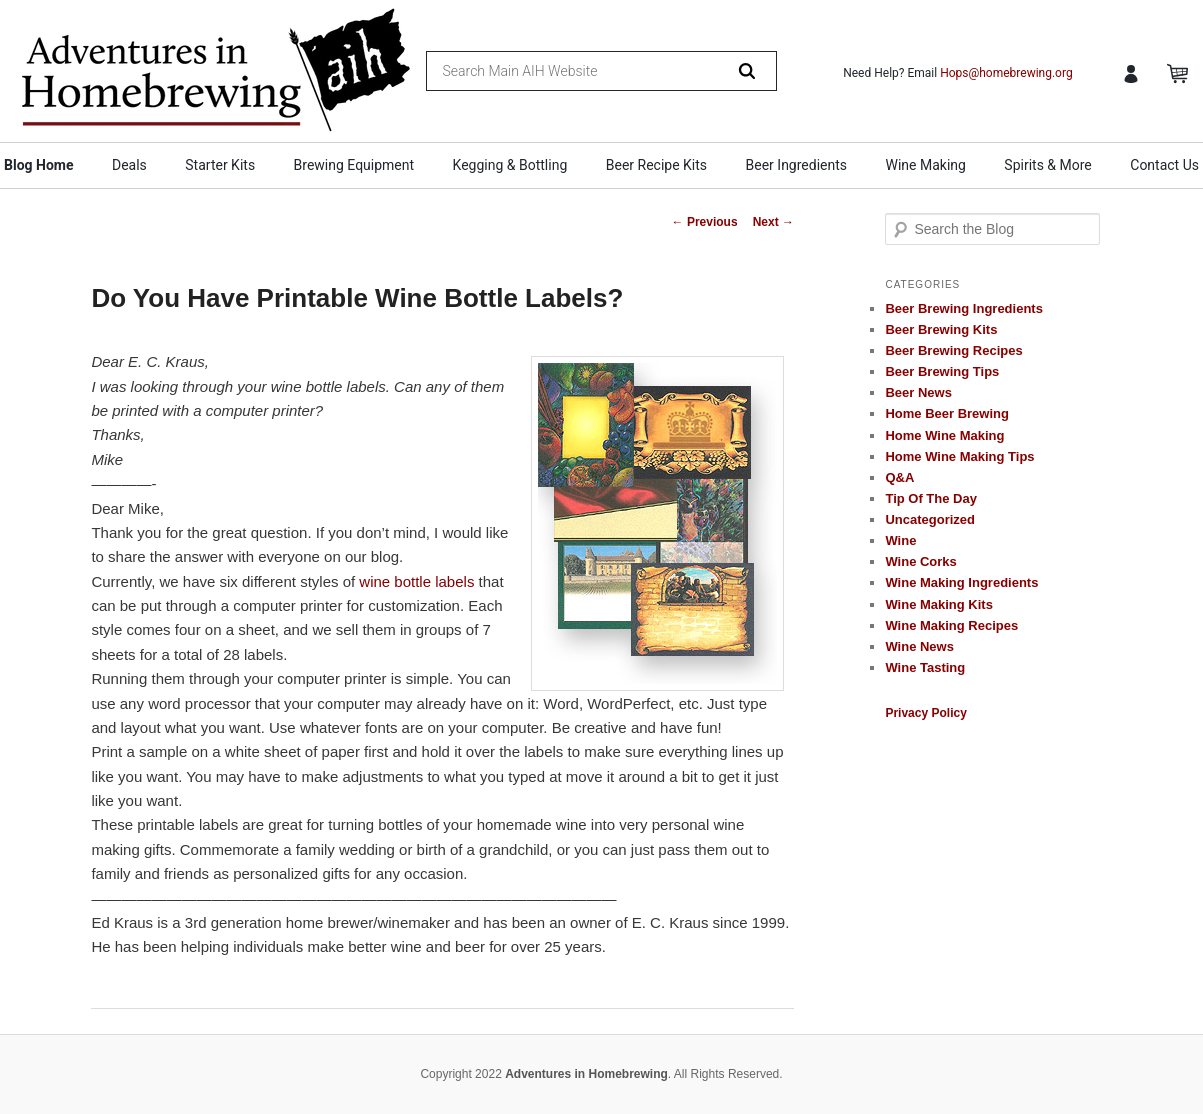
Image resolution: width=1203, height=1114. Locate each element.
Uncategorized (930, 519)
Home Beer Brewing (947, 413)
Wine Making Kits (939, 604)
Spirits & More (1047, 165)
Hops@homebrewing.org (1006, 73)
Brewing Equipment (354, 165)
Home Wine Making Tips (959, 456)
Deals (129, 165)
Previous (705, 222)
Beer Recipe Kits (656, 165)
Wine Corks (920, 561)
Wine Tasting (925, 667)
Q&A (899, 477)
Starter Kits (220, 165)
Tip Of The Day (931, 498)
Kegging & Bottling (510, 165)
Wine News (919, 646)
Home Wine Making (944, 435)
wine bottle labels (416, 581)
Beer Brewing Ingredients (963, 308)
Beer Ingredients (797, 165)
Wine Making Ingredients (961, 582)
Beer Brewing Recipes (953, 350)
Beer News (918, 392)
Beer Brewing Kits (941, 329)
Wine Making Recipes (951, 625)
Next (773, 222)
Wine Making (926, 165)
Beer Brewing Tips (942, 371)
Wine (900, 540)
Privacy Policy (925, 713)
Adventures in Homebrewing (586, 1074)
